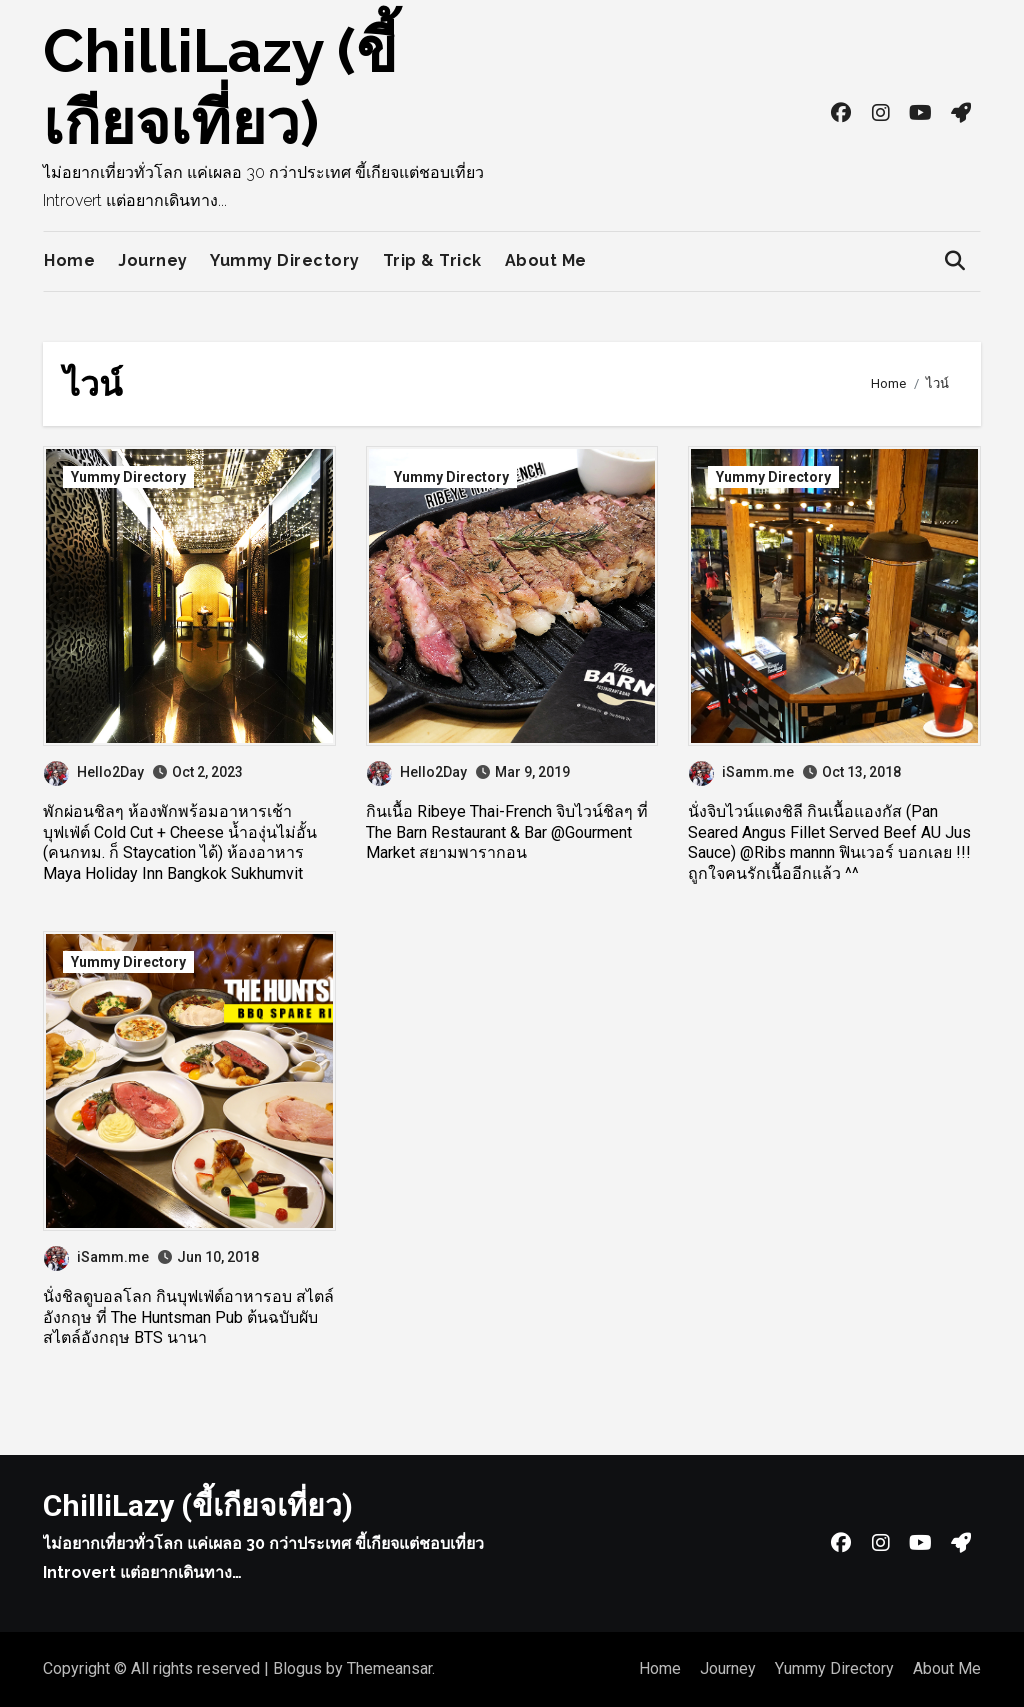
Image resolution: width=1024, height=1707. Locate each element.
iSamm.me (741, 772)
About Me (546, 260)
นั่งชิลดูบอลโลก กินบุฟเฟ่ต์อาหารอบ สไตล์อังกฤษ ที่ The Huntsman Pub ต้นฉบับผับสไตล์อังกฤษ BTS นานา (188, 1317)
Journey (153, 260)
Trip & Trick (432, 260)
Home (69, 260)
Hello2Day (94, 772)
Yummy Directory (285, 260)
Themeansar (389, 1668)
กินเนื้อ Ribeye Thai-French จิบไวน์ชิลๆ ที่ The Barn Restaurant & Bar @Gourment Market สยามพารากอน (507, 832)
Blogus (297, 1668)
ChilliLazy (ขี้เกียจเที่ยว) (198, 1505)
